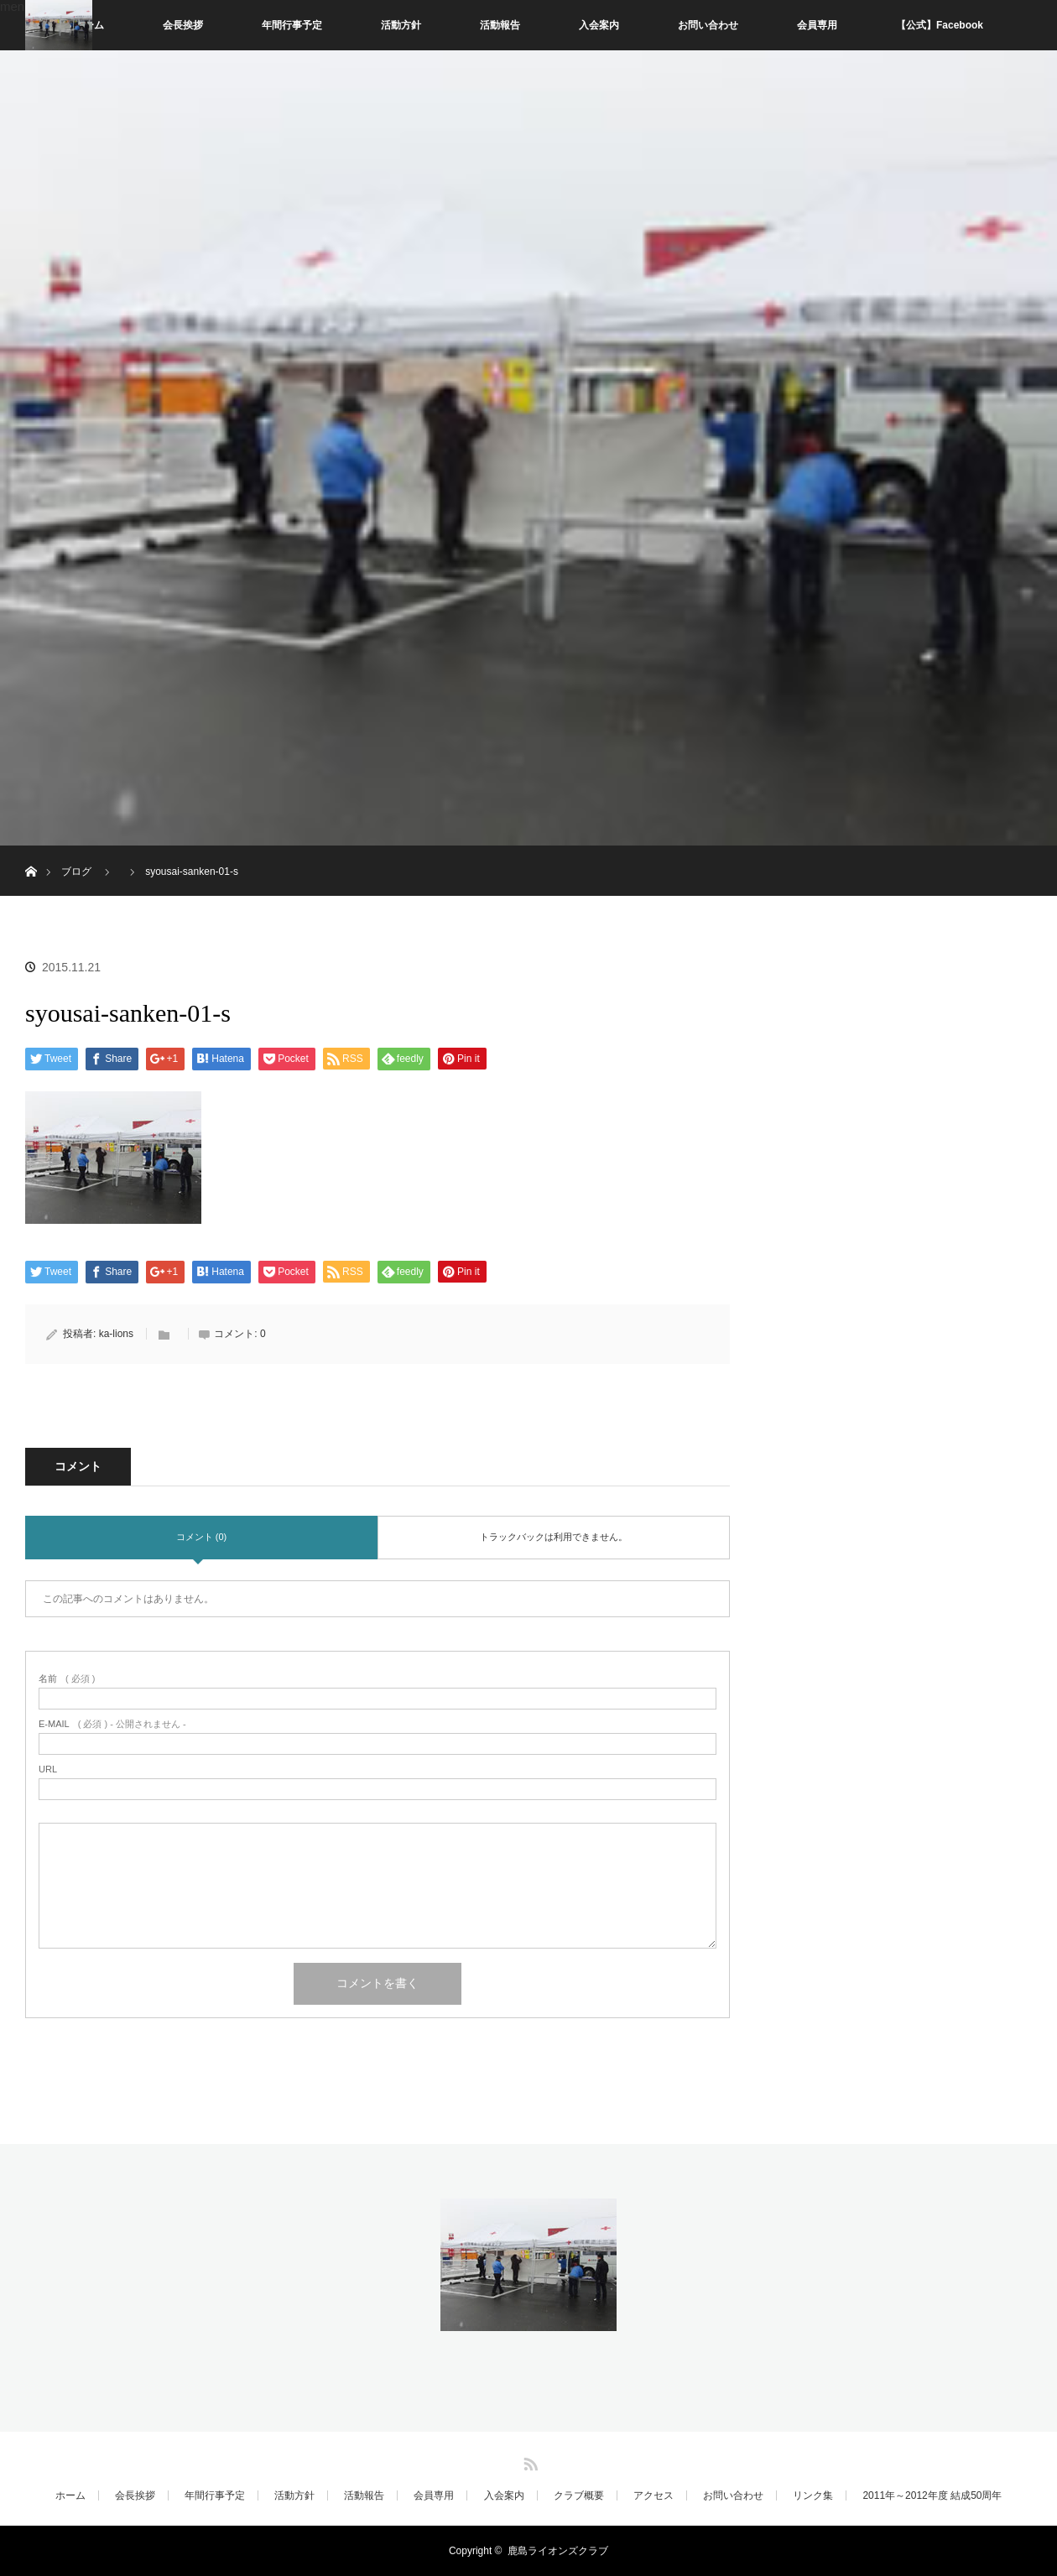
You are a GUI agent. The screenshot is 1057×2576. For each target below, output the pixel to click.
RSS (528, 2461)
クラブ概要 (579, 2495)
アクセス (653, 2495)
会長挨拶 (183, 25)
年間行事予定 (292, 25)
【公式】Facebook (939, 25)
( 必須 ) (67, 1679)
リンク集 (813, 2495)
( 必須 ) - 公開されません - (112, 1724)
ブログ (76, 871)
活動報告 (500, 25)
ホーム (70, 2495)
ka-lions (116, 1334)
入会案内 (599, 25)
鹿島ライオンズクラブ (558, 2551)
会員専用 (817, 25)
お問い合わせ (708, 25)
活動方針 (401, 25)
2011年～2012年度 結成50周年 (932, 2495)
